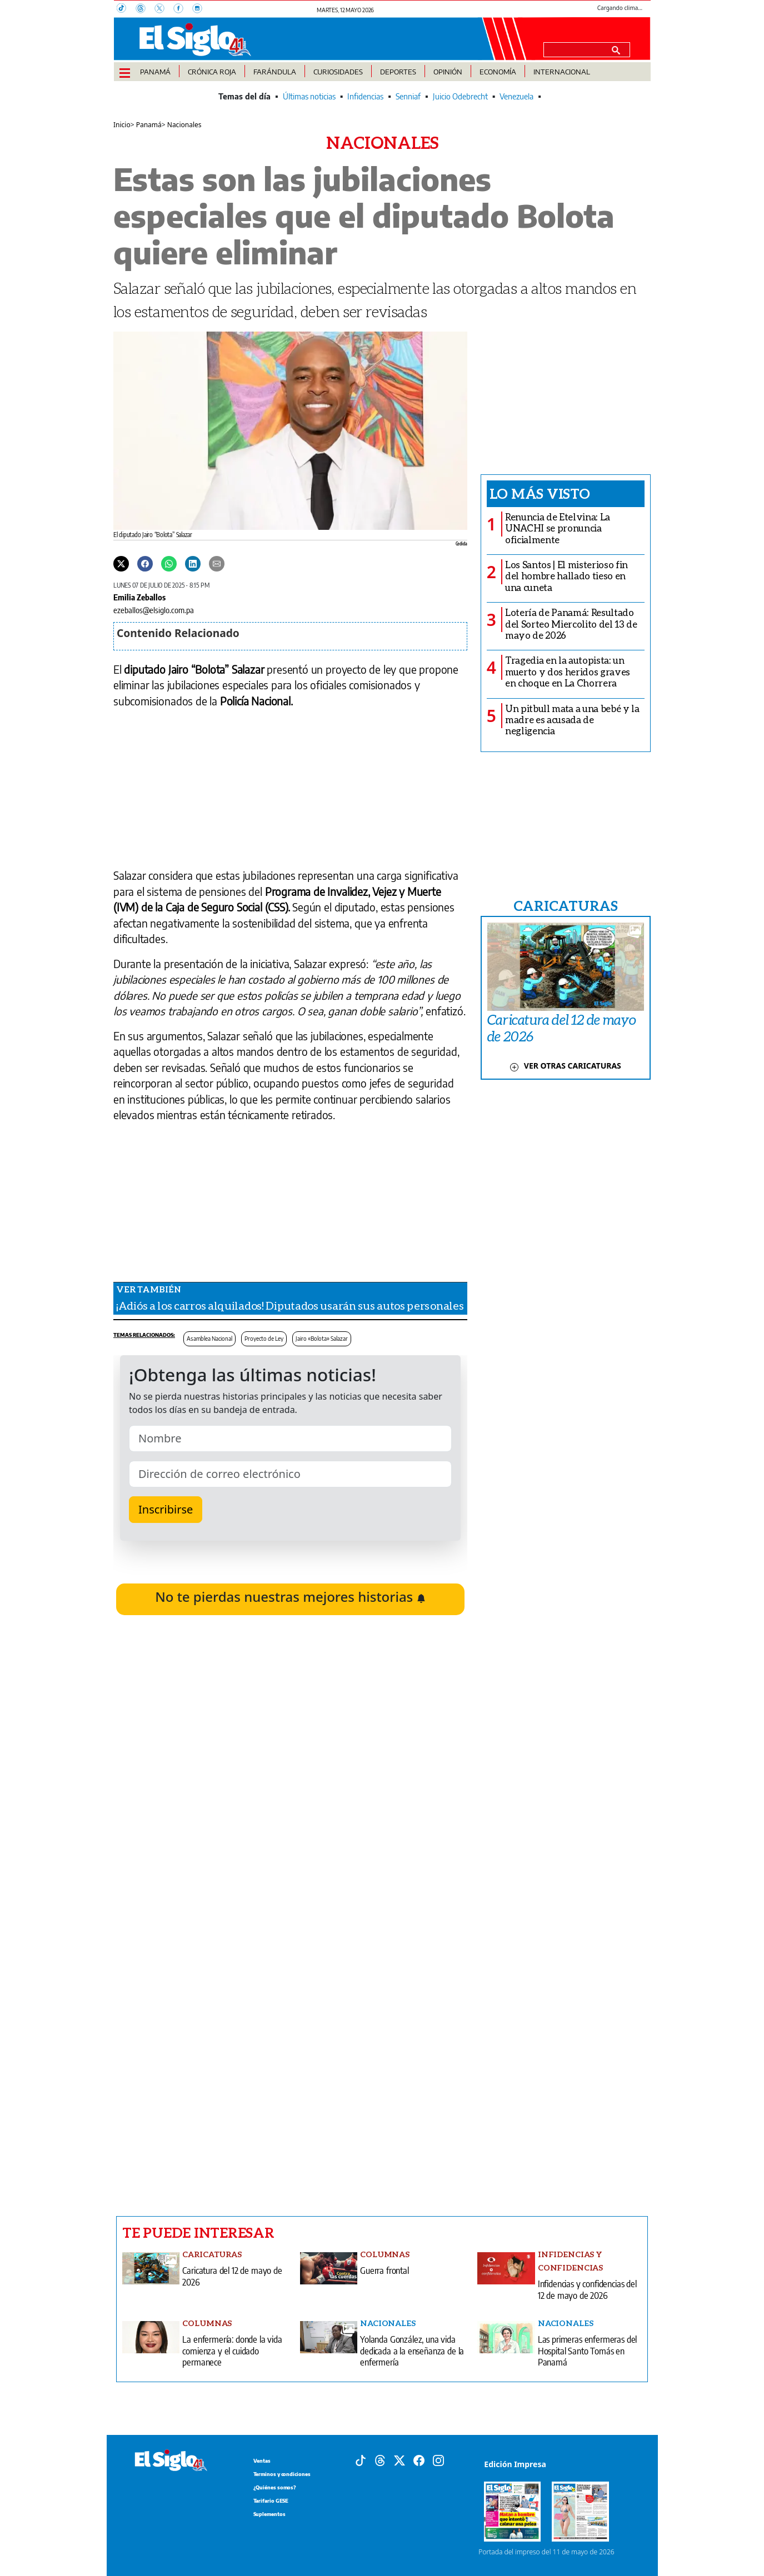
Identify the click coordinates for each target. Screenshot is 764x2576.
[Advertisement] (290, 2057)
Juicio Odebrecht (460, 96)
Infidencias (365, 96)
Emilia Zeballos (139, 597)
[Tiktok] (360, 2459)
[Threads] (145, 9)
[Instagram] (200, 9)
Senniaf (408, 96)
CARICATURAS (565, 905)
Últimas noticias (309, 96)
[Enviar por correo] (216, 563)
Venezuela (516, 96)
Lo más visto (540, 493)
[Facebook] (182, 9)
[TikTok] (126, 9)
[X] (163, 9)
